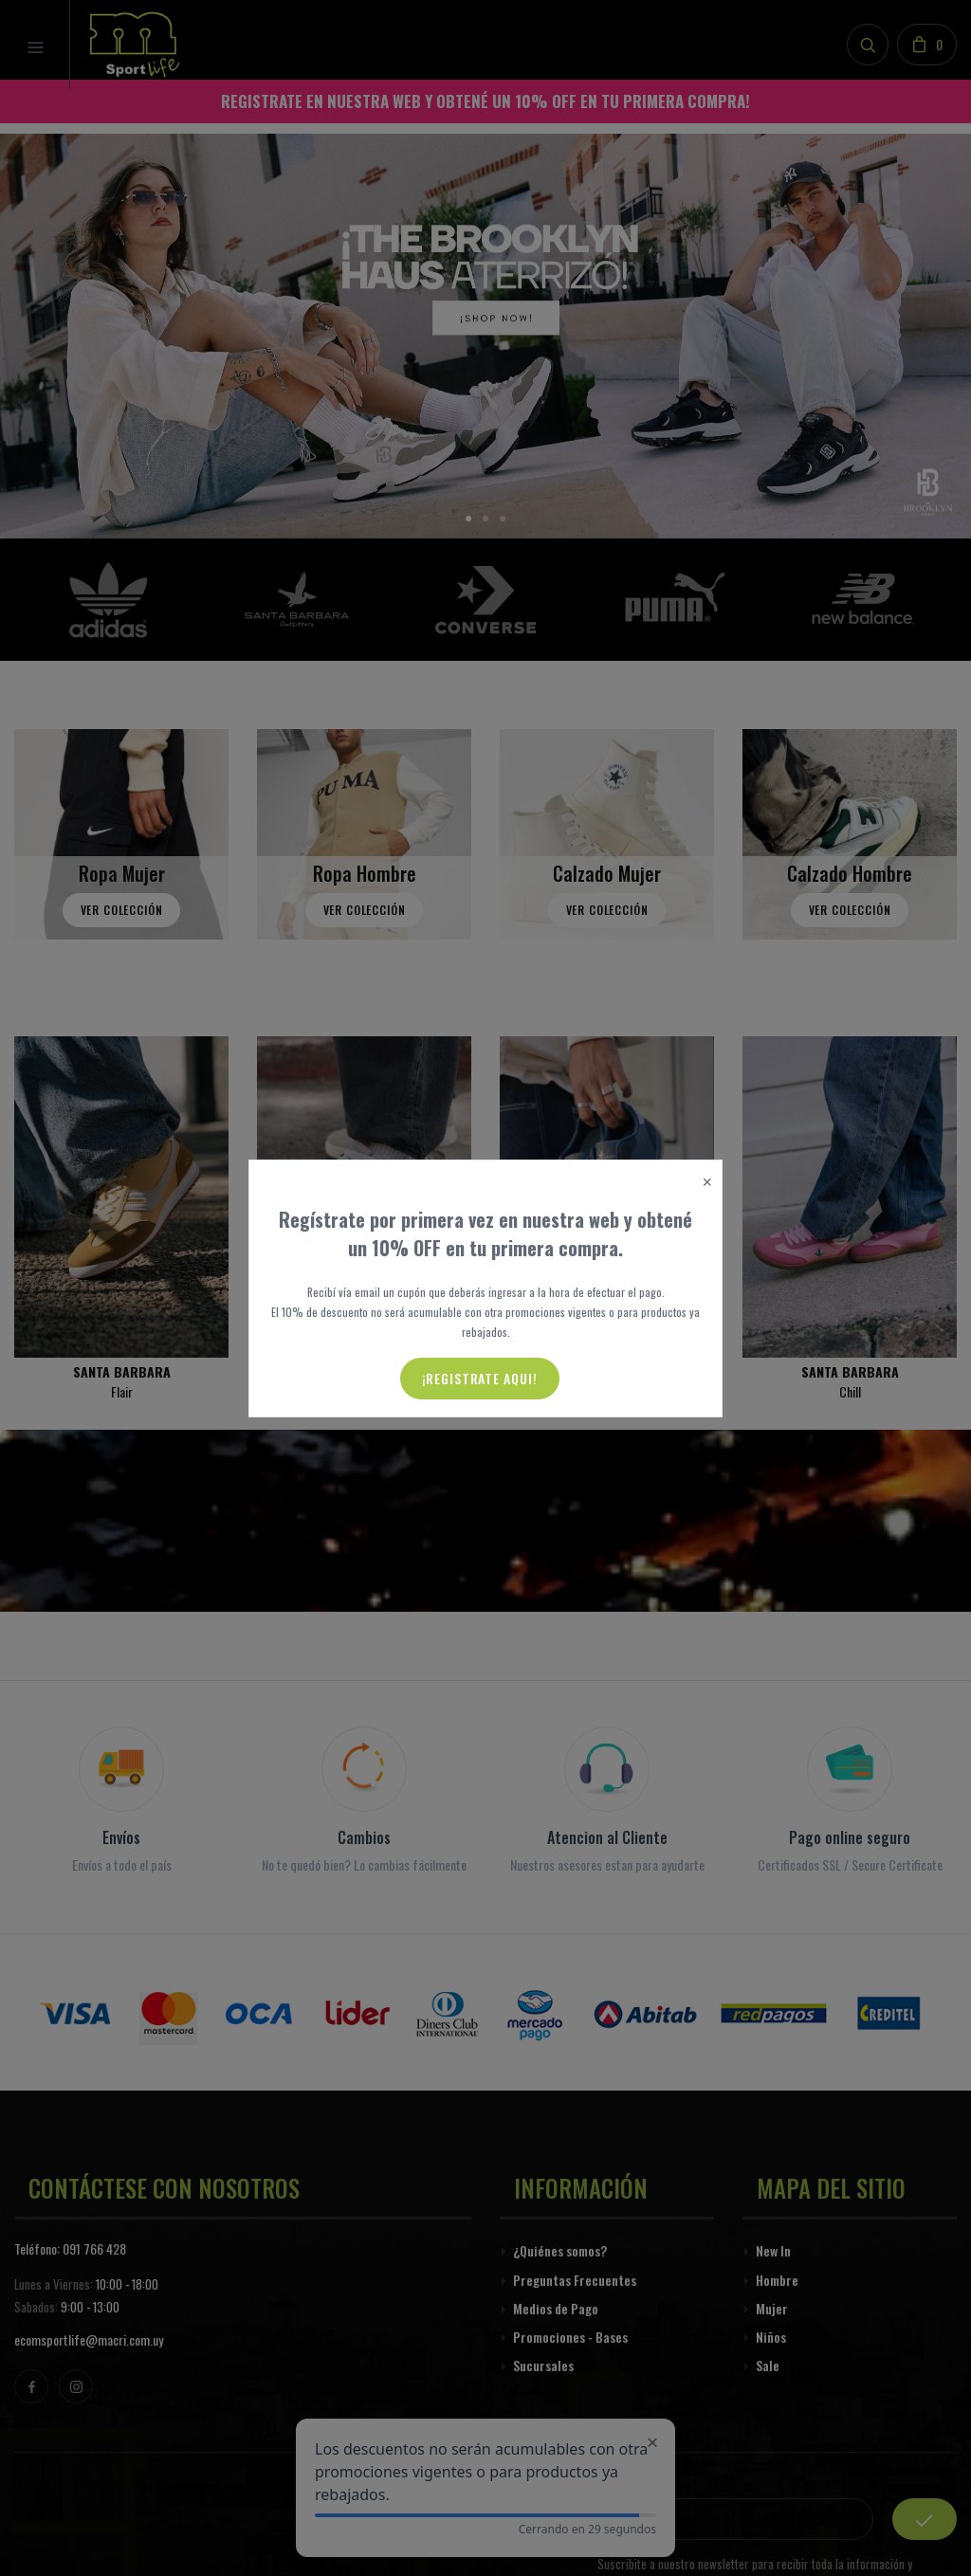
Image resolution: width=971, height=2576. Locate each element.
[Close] (707, 1183)
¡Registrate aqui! (480, 1378)
